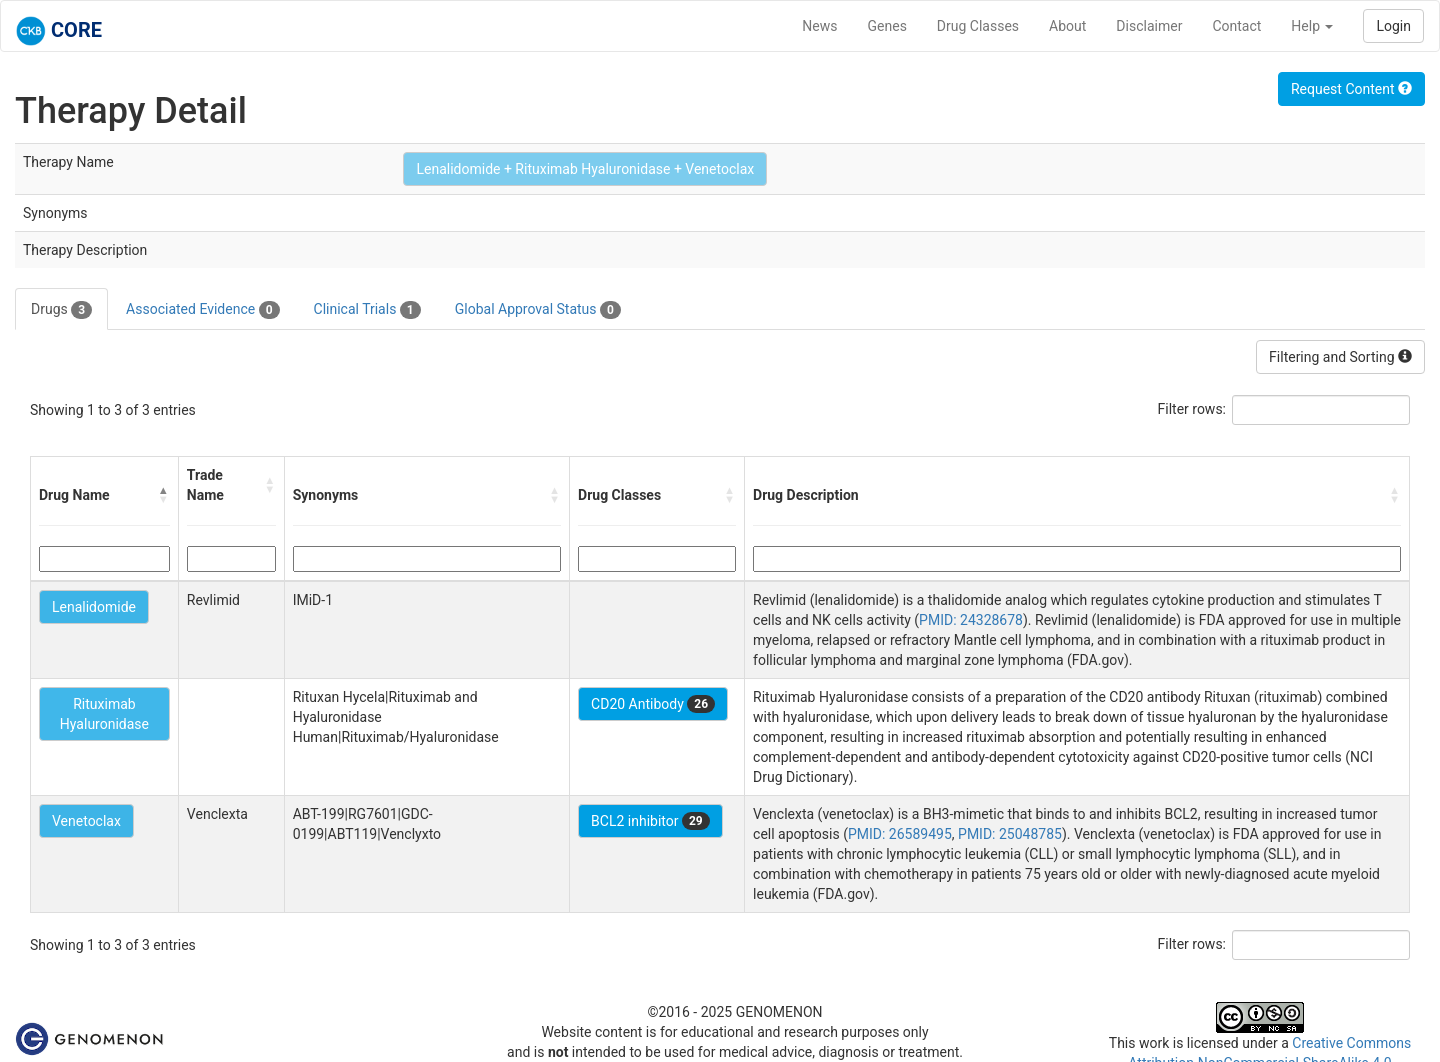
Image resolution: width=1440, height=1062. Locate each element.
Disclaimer (1149, 26)
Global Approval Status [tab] (538, 310)
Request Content (1351, 89)
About (1067, 26)
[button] (164, 495)
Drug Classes (978, 26)
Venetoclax (86, 821)
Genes (887, 26)
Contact (1236, 26)
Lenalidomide (94, 607)
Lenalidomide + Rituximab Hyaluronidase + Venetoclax (585, 169)
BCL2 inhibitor (650, 821)
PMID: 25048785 (1010, 834)
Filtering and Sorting (1340, 357)
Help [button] (1312, 26)
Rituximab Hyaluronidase (104, 714)
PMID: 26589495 (900, 834)
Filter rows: (1192, 409)
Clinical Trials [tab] (367, 310)
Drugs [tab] (61, 310)
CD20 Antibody (653, 704)
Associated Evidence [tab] (202, 310)
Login (1393, 26)
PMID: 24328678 (971, 620)
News (819, 26)
